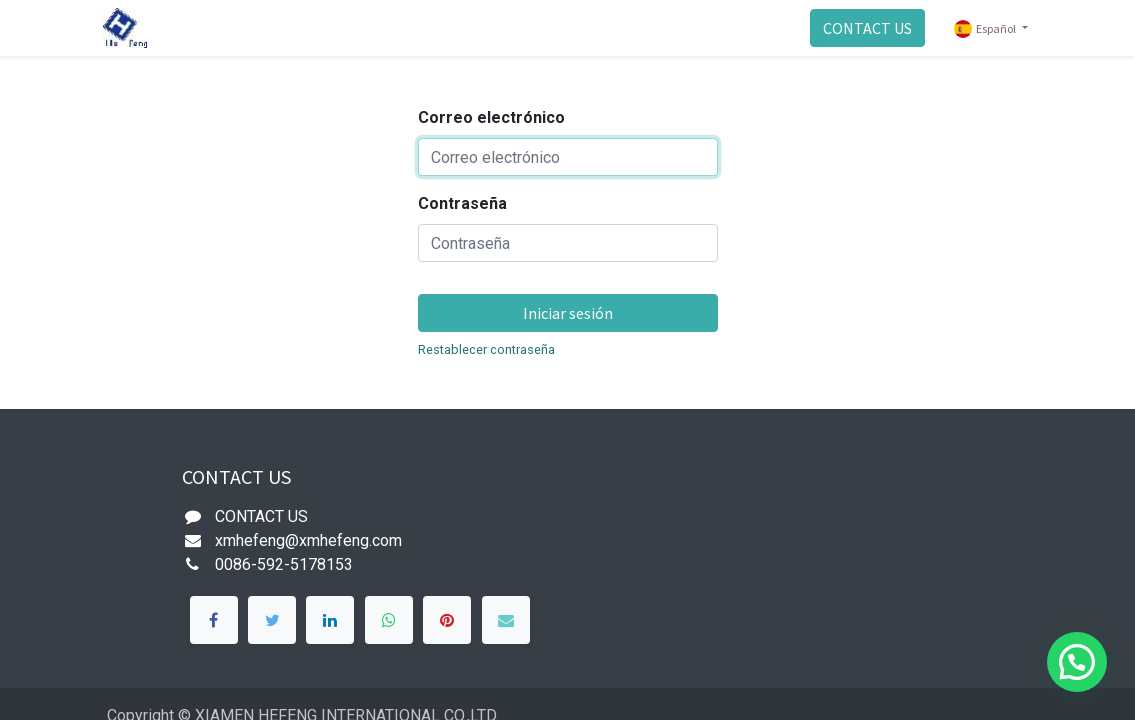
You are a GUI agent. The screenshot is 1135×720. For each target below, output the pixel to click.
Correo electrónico (491, 117)
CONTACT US (867, 28)
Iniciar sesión (568, 313)
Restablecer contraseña (486, 349)
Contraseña (462, 203)
